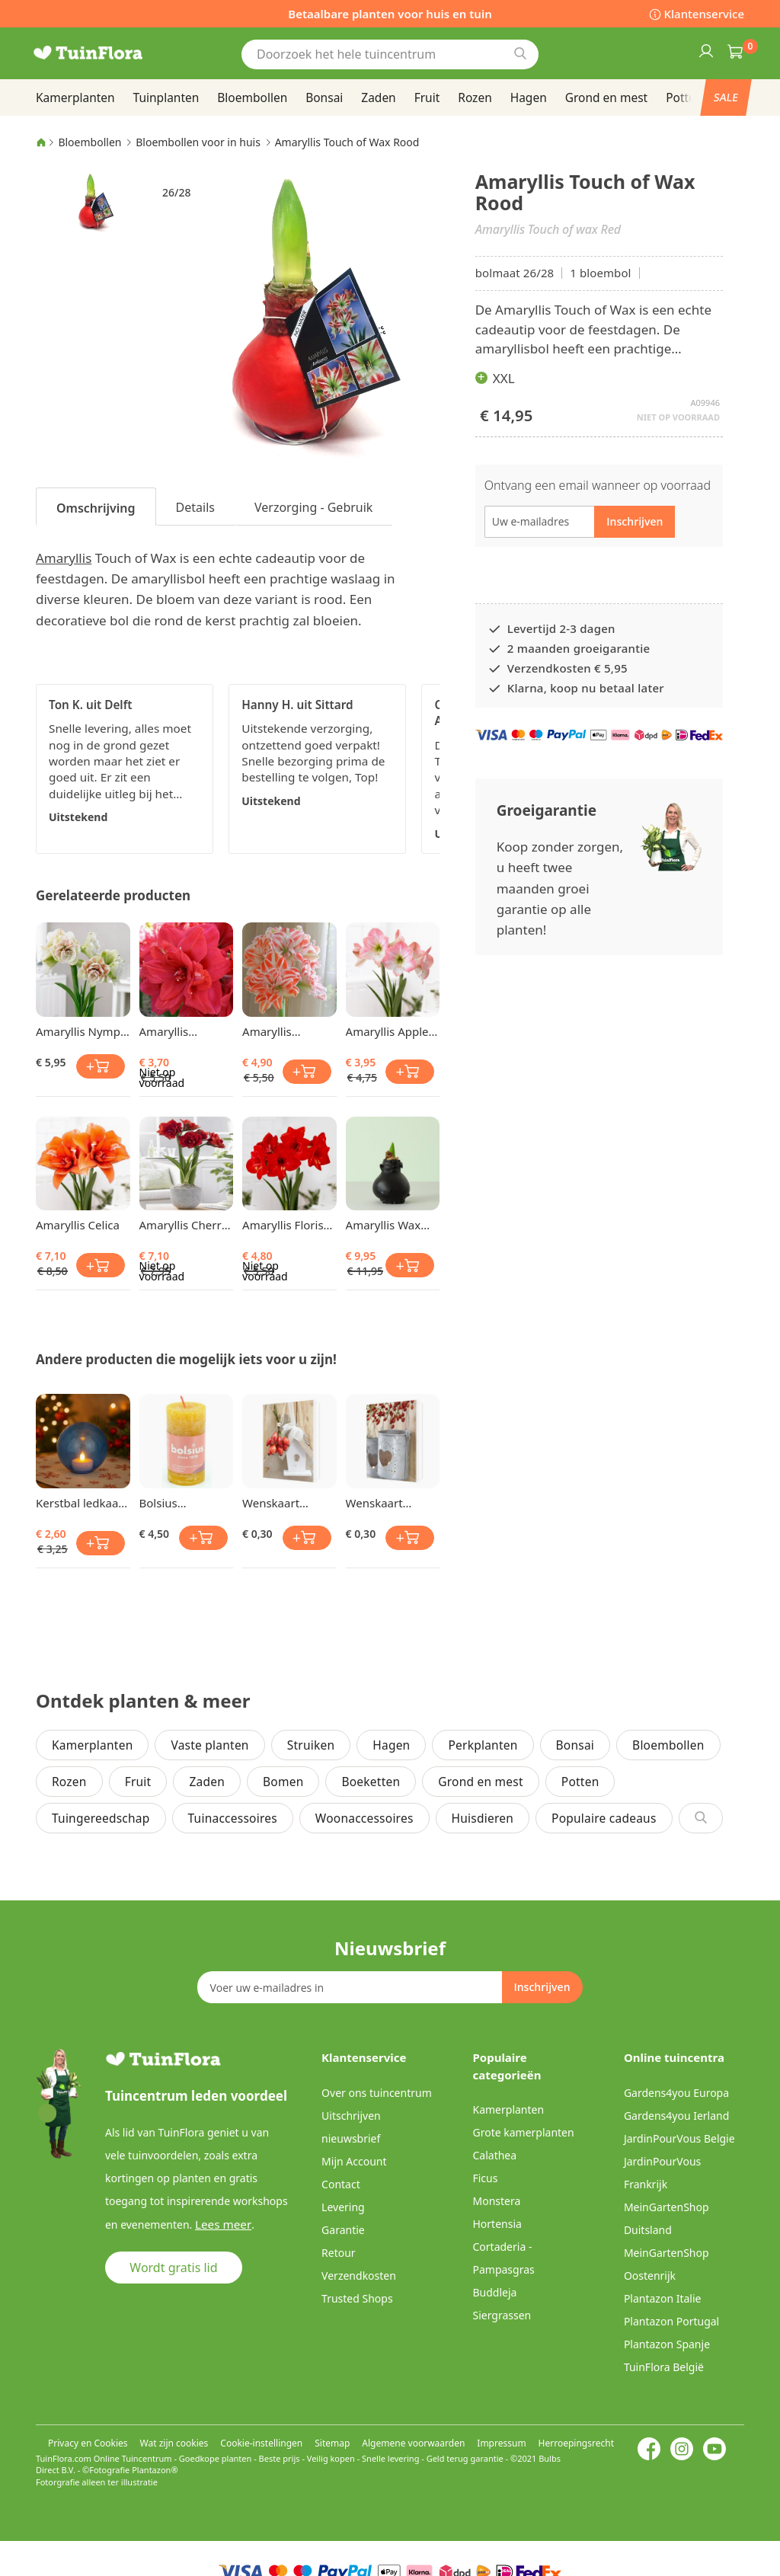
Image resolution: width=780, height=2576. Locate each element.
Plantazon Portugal (671, 2321)
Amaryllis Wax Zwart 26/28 (383, 1224)
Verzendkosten (358, 2275)
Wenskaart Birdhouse (270, 1502)
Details (195, 507)
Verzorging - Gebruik (313, 507)
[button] (91, 202)
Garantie (343, 2230)
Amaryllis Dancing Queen (283, 1031)
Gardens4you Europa (676, 2092)
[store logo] (108, 52)
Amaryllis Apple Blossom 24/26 (387, 1031)
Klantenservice (704, 13)
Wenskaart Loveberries (377, 1502)
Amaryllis (63, 558)
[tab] (96, 506)
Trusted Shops (357, 2298)
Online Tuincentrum (133, 2458)
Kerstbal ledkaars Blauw (82, 1502)
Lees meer (220, 2223)
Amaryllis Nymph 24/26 (81, 1031)
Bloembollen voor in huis (198, 142)
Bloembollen (89, 142)
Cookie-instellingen (261, 2443)
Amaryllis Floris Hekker (283, 1224)
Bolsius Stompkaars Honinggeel (171, 1502)
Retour (338, 2252)
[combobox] (390, 54)
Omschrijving (96, 508)
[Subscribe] (541, 1987)
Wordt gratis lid (173, 2266)
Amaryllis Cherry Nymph (183, 1224)
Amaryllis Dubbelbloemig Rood (180, 1031)
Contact (340, 2184)
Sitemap (332, 2443)
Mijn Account (353, 2161)
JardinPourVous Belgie (679, 2138)
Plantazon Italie (663, 2298)
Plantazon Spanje (667, 2344)
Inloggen (705, 50)
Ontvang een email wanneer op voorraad (597, 485)
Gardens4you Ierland (676, 2115)
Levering (343, 2207)
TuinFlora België (664, 2367)
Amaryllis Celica (78, 1224)
